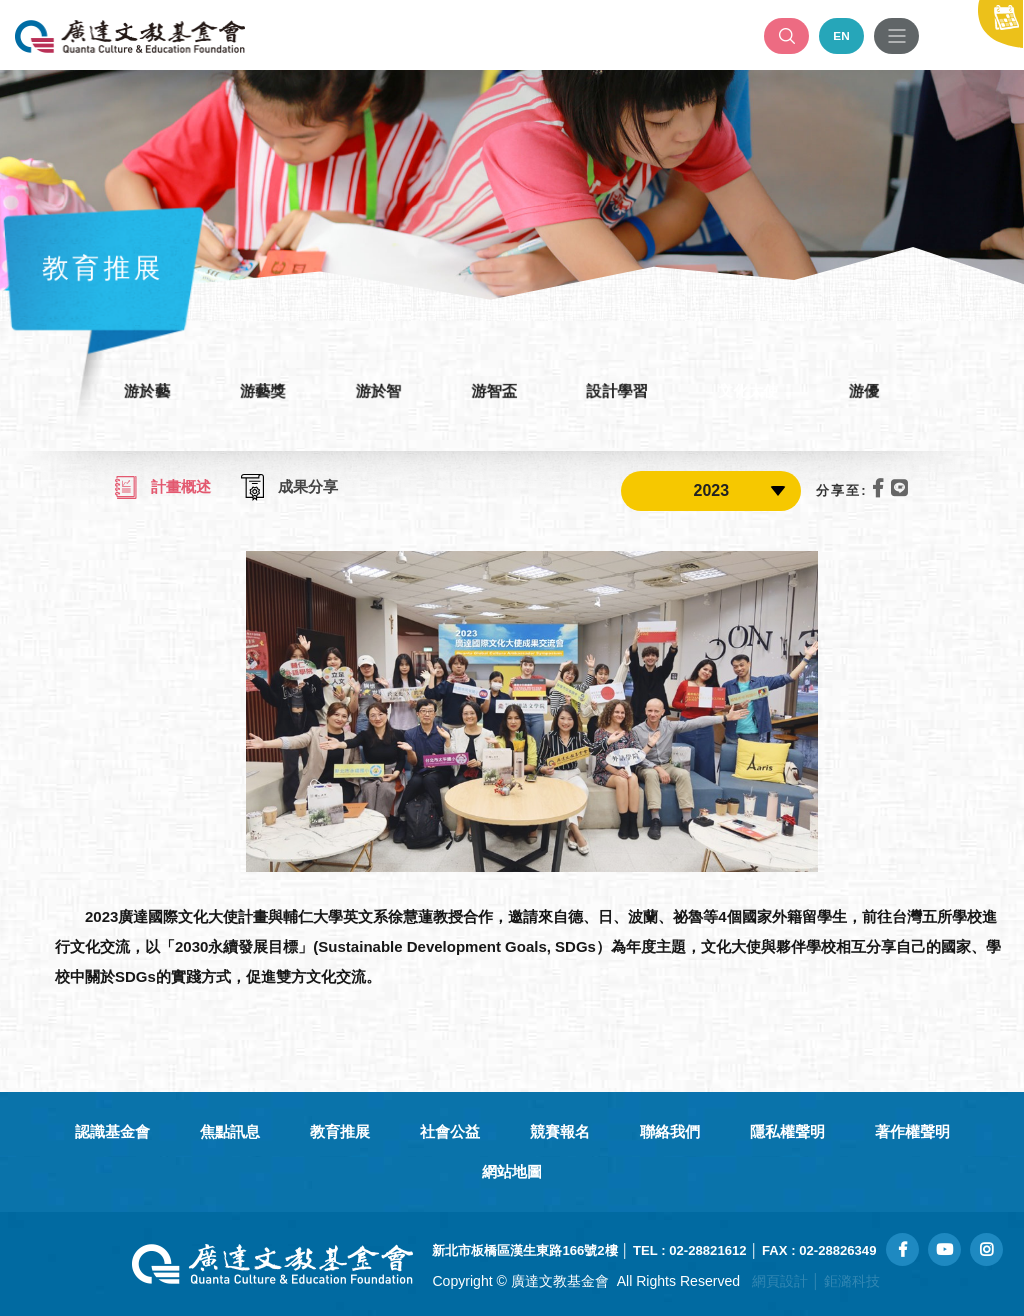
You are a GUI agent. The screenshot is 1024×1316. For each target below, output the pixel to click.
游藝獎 (254, 390)
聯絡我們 (670, 1131)
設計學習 (620, 390)
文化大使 (755, 390)
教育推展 (340, 1131)
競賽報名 (560, 1131)
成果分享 (289, 487)
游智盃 (493, 390)
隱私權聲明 (787, 1131)
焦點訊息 (230, 1131)
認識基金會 (112, 1131)
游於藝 (135, 390)
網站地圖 (512, 1171)
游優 (875, 390)
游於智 (374, 390)
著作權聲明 (912, 1131)
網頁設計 (780, 1281)
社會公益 (450, 1131)
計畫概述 (163, 487)
